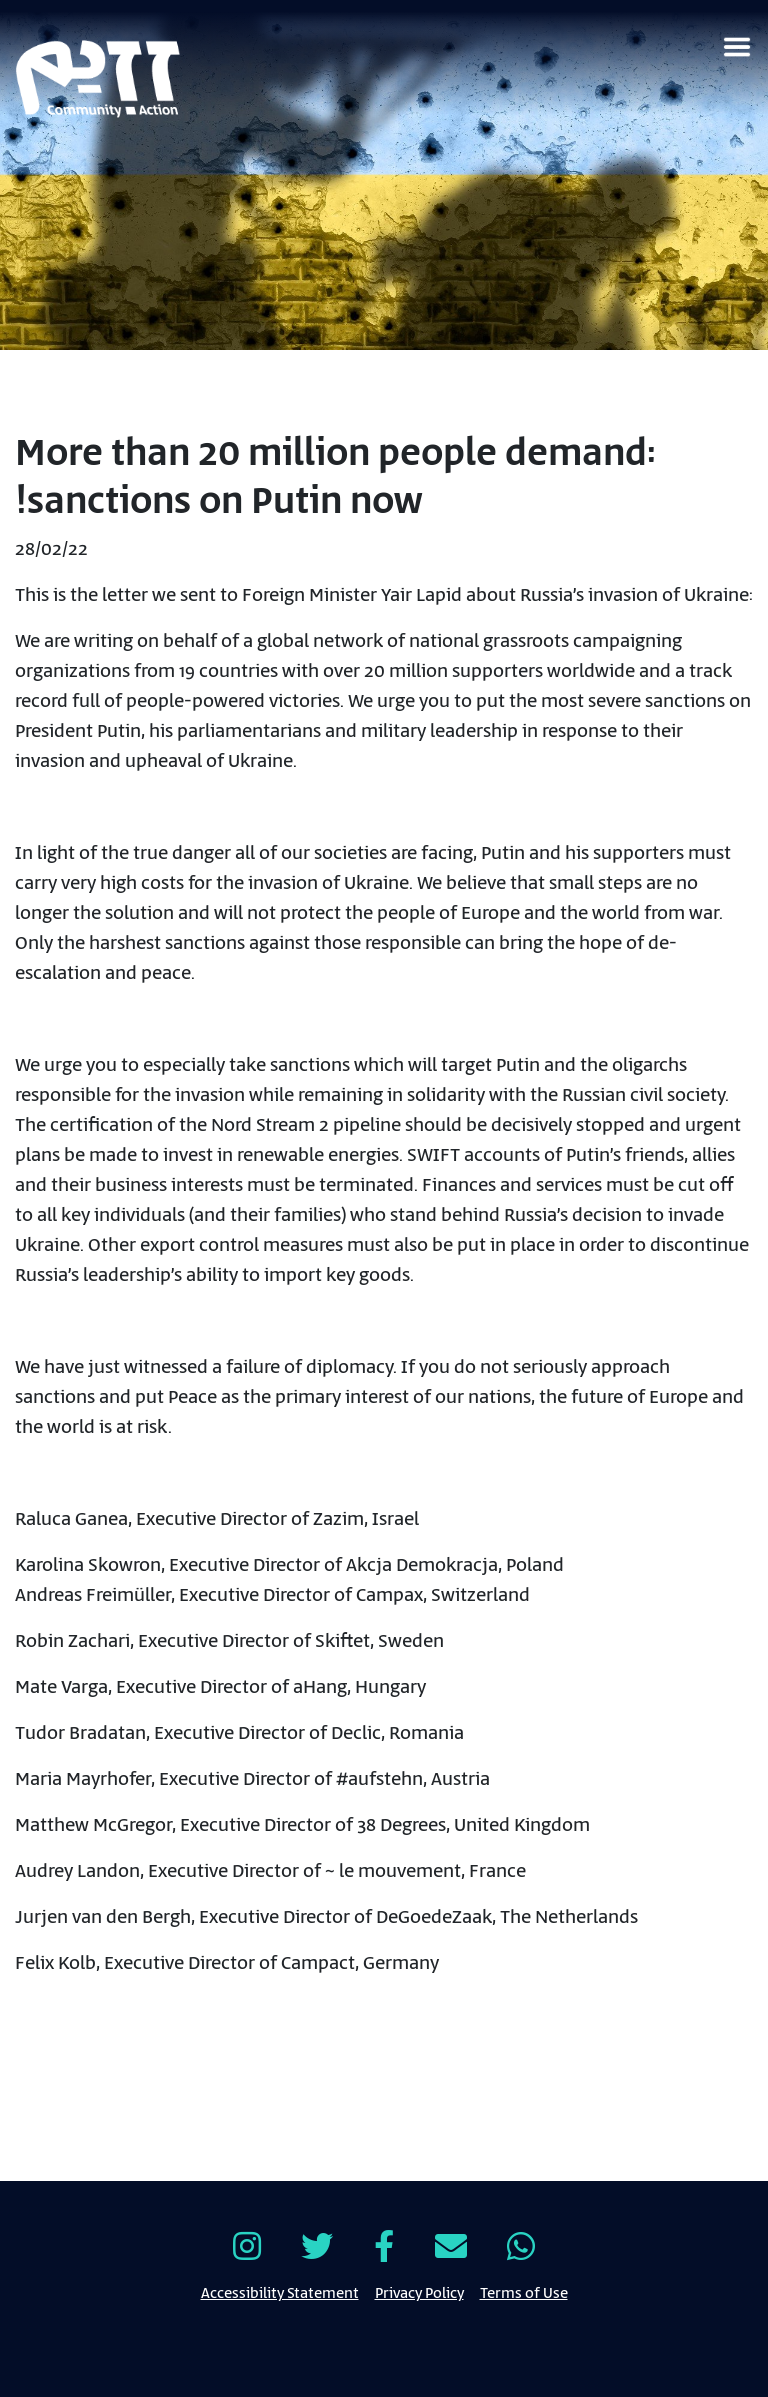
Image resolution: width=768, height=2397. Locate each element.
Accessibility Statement (280, 2292)
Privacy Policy (419, 2292)
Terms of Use (524, 2292)
